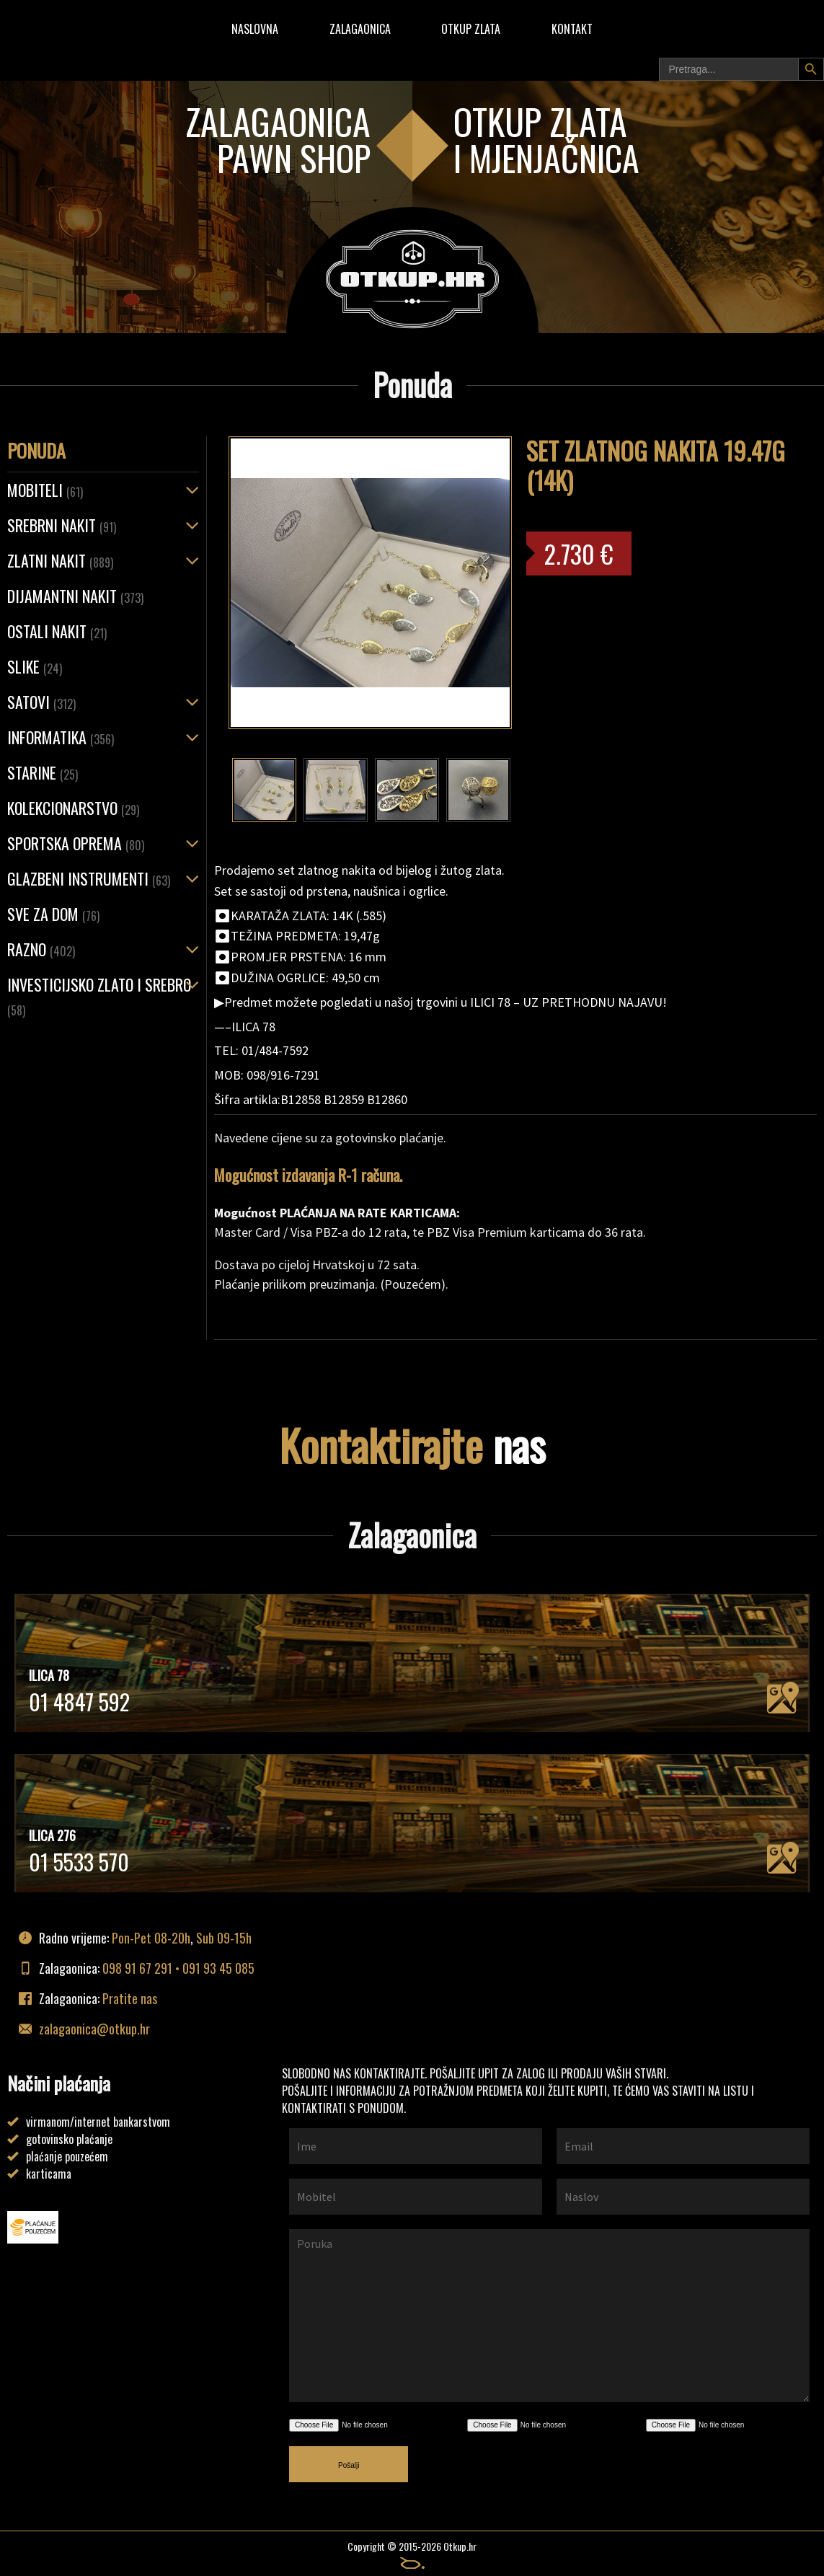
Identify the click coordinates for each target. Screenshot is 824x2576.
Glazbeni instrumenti (88, 878)
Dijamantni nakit (75, 595)
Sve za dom (53, 913)
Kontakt (572, 29)
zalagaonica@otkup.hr (94, 2028)
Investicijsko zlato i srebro (99, 996)
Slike (34, 666)
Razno (41, 949)
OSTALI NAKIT (57, 631)
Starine (42, 772)
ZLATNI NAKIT (60, 560)
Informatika (60, 737)
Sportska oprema (75, 843)
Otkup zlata (470, 29)
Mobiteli (45, 489)
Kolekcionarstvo (73, 807)
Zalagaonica (360, 29)
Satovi (41, 701)
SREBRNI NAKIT (61, 525)
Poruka (549, 2315)
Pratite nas (129, 1998)
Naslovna (254, 29)
